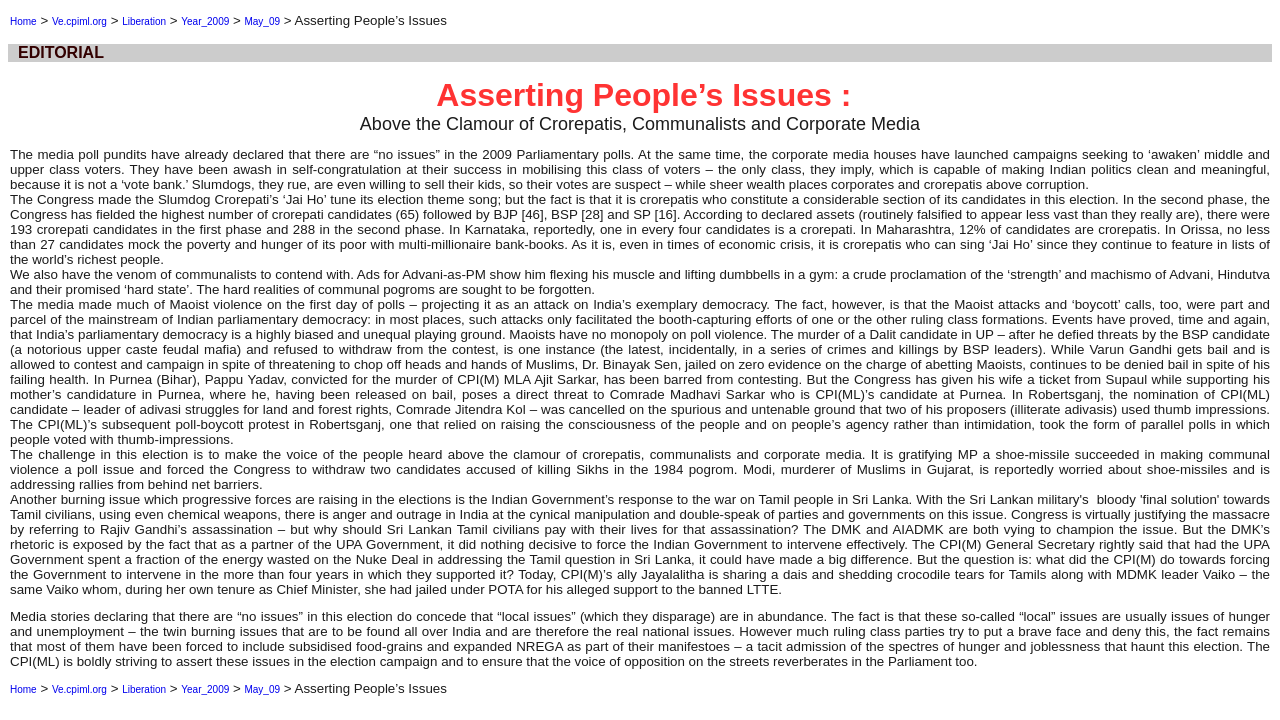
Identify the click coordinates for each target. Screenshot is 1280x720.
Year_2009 (205, 21)
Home (23, 21)
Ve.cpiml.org (79, 21)
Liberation (144, 21)
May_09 (262, 21)
